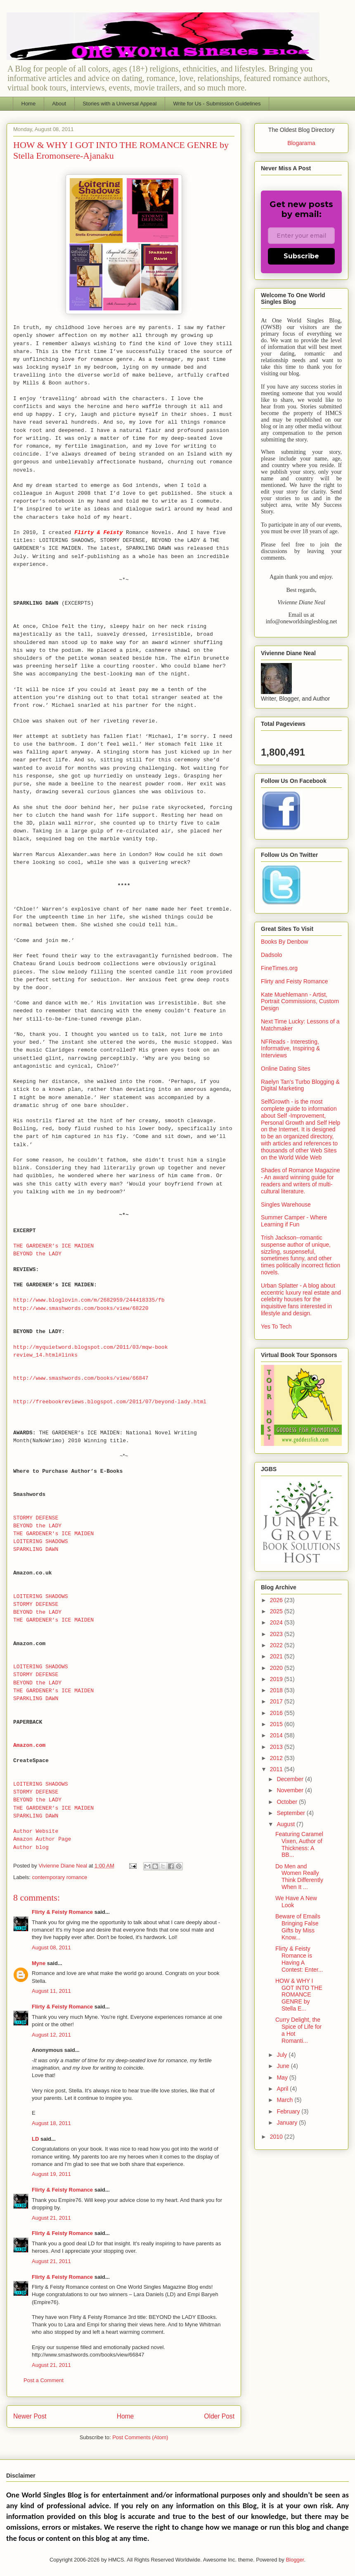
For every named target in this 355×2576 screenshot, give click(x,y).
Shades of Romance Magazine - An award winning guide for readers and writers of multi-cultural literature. (300, 1180)
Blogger (295, 2560)
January (288, 2122)
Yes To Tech (276, 1326)
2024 (277, 1622)
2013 (277, 1747)
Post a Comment (44, 2380)
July (283, 2054)
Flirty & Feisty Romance (62, 1912)
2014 (277, 1735)
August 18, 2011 (51, 2123)
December (291, 1779)
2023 (277, 1634)
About (59, 103)
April (283, 2088)
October (288, 1801)
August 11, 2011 (51, 1991)
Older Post (219, 2416)
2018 (277, 1690)
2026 (277, 1600)
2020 (277, 1668)
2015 (277, 1724)
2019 (277, 1679)
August (286, 1824)
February (289, 2111)
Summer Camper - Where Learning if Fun (294, 1221)
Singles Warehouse (286, 1204)
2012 (277, 1758)
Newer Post (30, 2416)
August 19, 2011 (51, 2174)
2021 (277, 1656)
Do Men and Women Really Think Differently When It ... (299, 1876)
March (285, 2100)
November (291, 1790)
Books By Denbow (284, 941)
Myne (38, 1963)
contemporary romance (60, 1877)
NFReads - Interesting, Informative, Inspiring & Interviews (290, 1048)
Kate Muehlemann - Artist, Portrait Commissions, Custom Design (300, 1001)
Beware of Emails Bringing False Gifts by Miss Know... (297, 1926)
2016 (277, 1713)
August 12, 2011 (51, 2035)
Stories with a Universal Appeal (119, 103)
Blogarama (301, 143)
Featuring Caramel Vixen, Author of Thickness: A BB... (299, 1844)
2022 (277, 1645)
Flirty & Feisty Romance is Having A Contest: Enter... (299, 1959)
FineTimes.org (279, 968)
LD (35, 2139)
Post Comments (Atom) (140, 2437)
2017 (277, 1701)
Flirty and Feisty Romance (294, 981)
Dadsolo (271, 955)
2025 (277, 1611)
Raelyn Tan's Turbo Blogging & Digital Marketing (300, 1085)
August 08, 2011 (51, 1947)
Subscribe (301, 256)
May (283, 2077)
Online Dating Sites (285, 1068)
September (291, 1813)
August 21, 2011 (51, 2218)
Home (28, 103)
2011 (277, 1769)
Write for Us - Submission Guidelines (216, 103)
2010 (277, 2136)
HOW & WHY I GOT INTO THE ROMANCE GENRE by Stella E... (298, 1994)
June (284, 2066)
